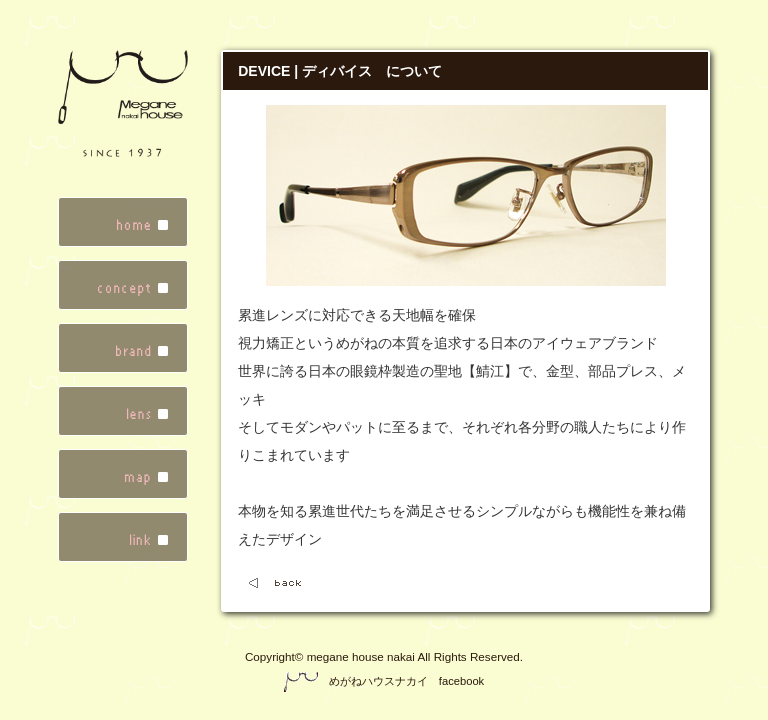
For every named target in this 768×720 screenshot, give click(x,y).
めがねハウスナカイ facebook (384, 681)
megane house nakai (361, 656)
